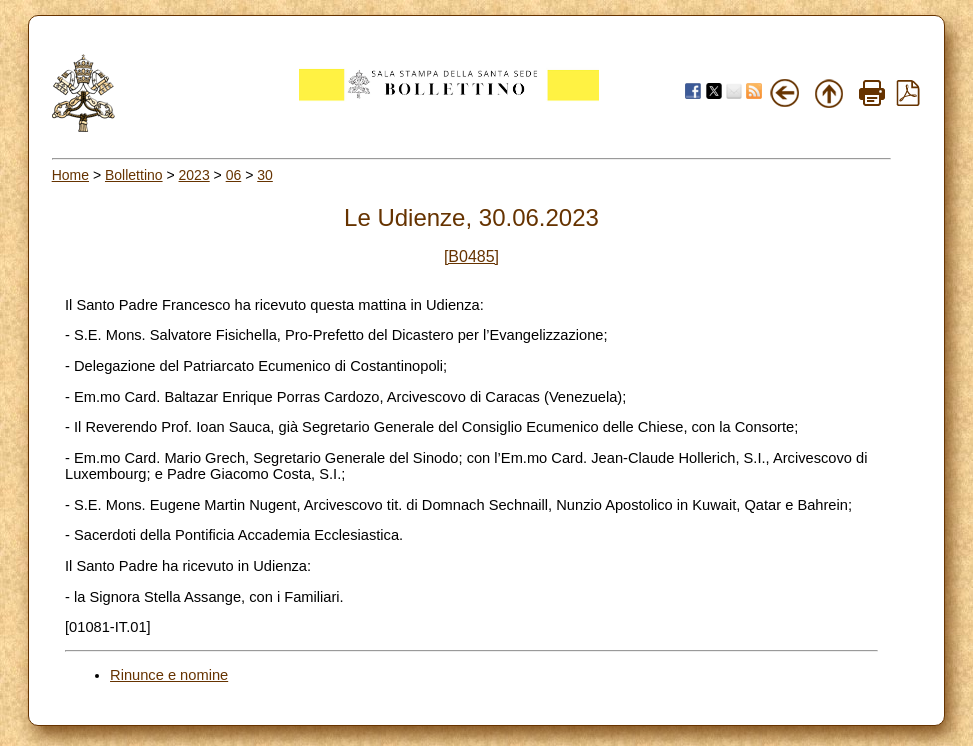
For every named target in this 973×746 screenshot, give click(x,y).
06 (234, 175)
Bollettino (134, 175)
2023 (194, 175)
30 (265, 175)
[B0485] (471, 256)
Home (70, 175)
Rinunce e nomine (169, 675)
